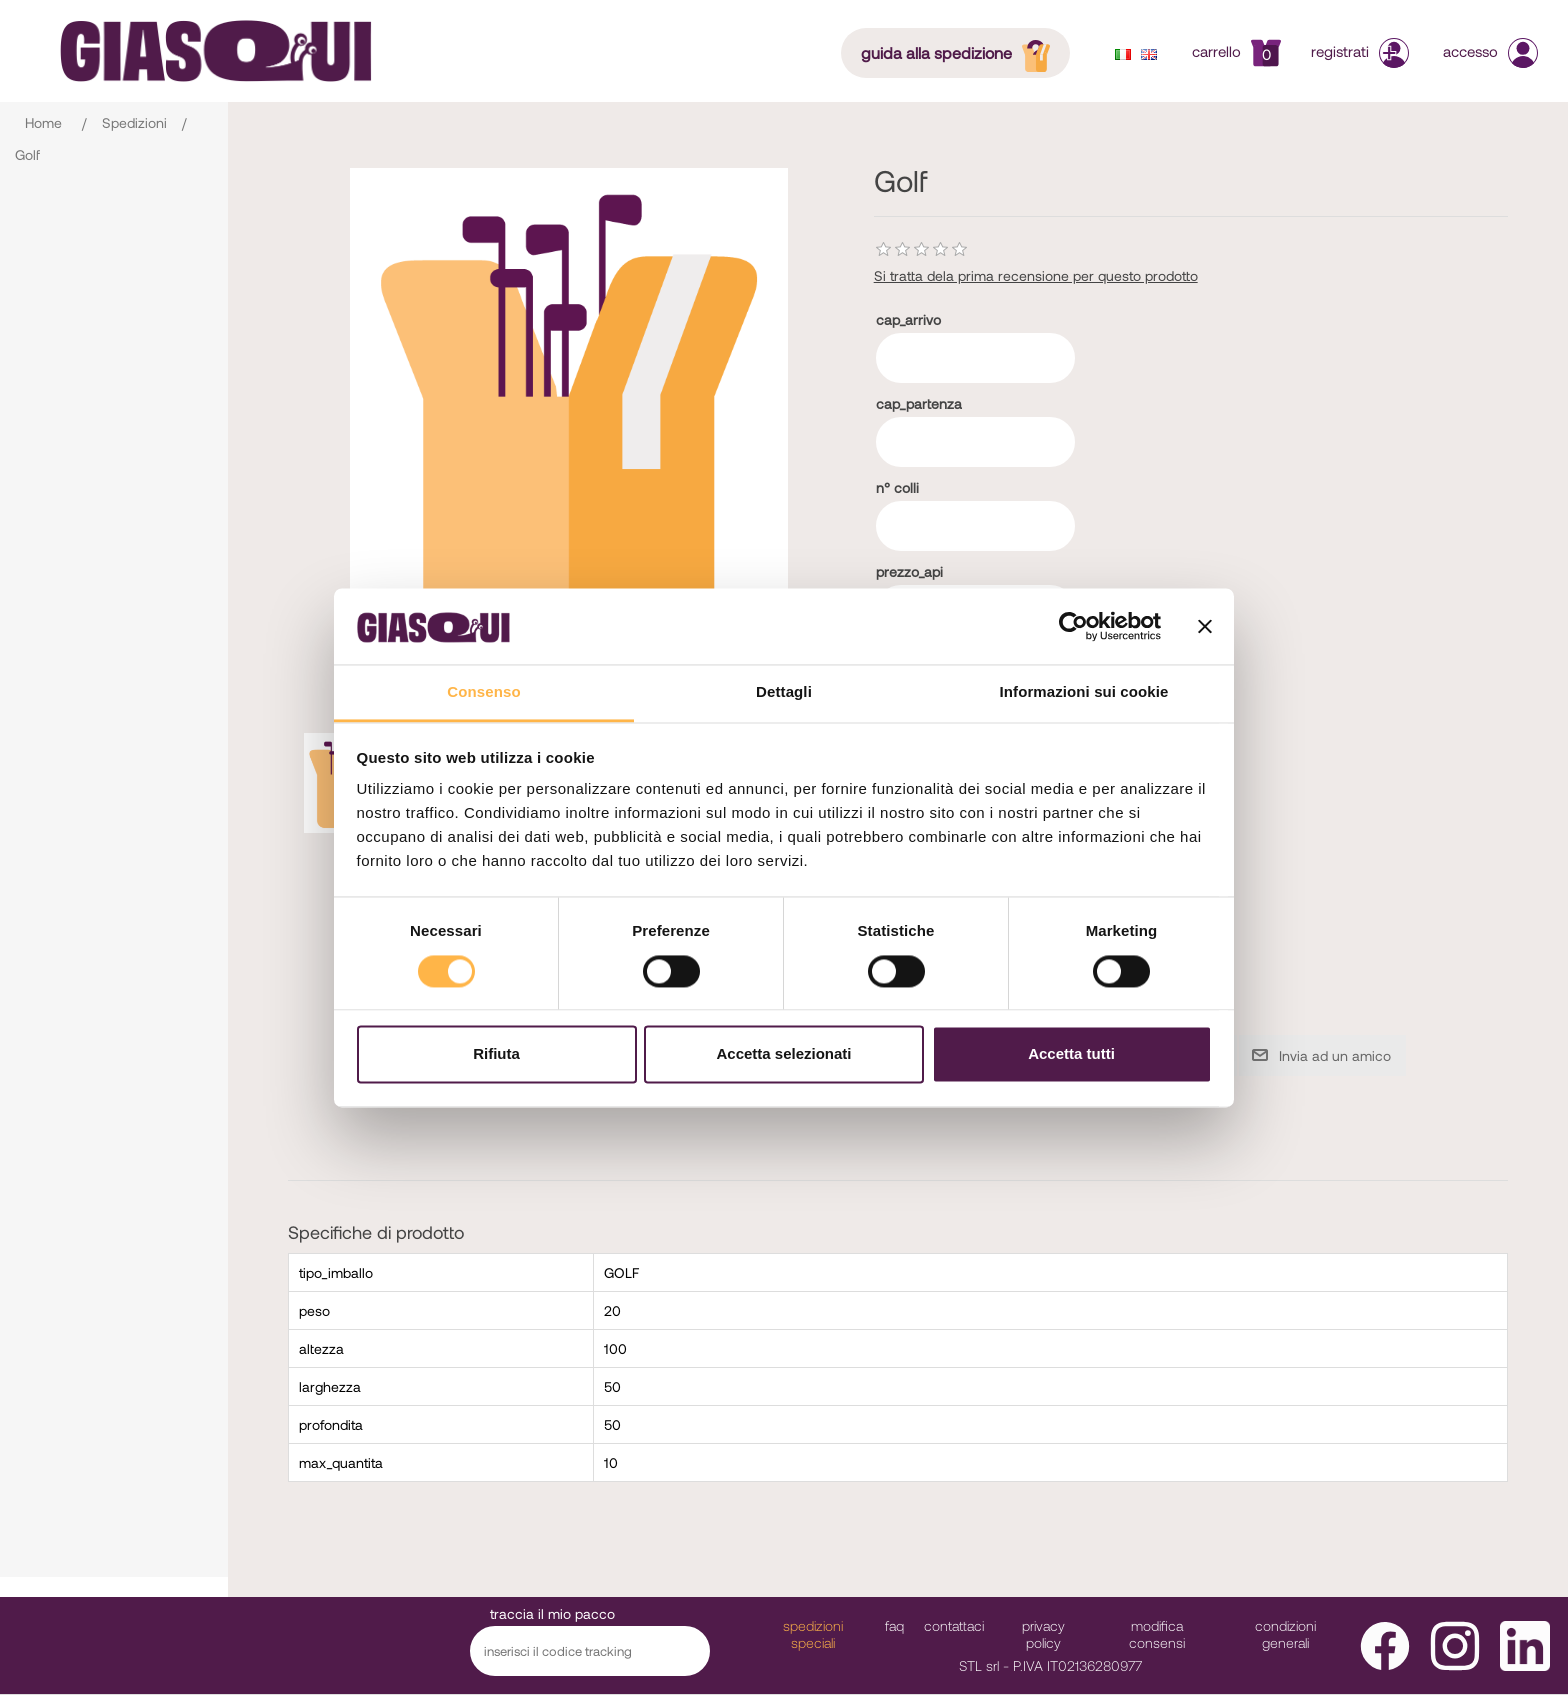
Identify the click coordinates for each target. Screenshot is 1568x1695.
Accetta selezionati (783, 1054)
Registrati (1362, 51)
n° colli (897, 487)
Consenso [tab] (483, 692)
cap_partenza (919, 403)
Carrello (1236, 51)
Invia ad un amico (1335, 1055)
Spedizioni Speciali (813, 1634)
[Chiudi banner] (1205, 626)
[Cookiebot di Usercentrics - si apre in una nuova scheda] (1073, 626)
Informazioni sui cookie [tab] (1084, 692)
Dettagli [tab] (784, 692)
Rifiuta (496, 1054)
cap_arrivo (908, 319)
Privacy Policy (1043, 1634)
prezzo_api (909, 571)
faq (894, 1625)
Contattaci (954, 1625)
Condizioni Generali (1285, 1634)
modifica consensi (1157, 1634)
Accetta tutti (1071, 1054)
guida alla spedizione (961, 52)
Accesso (1490, 51)
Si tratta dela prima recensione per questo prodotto (1036, 275)
